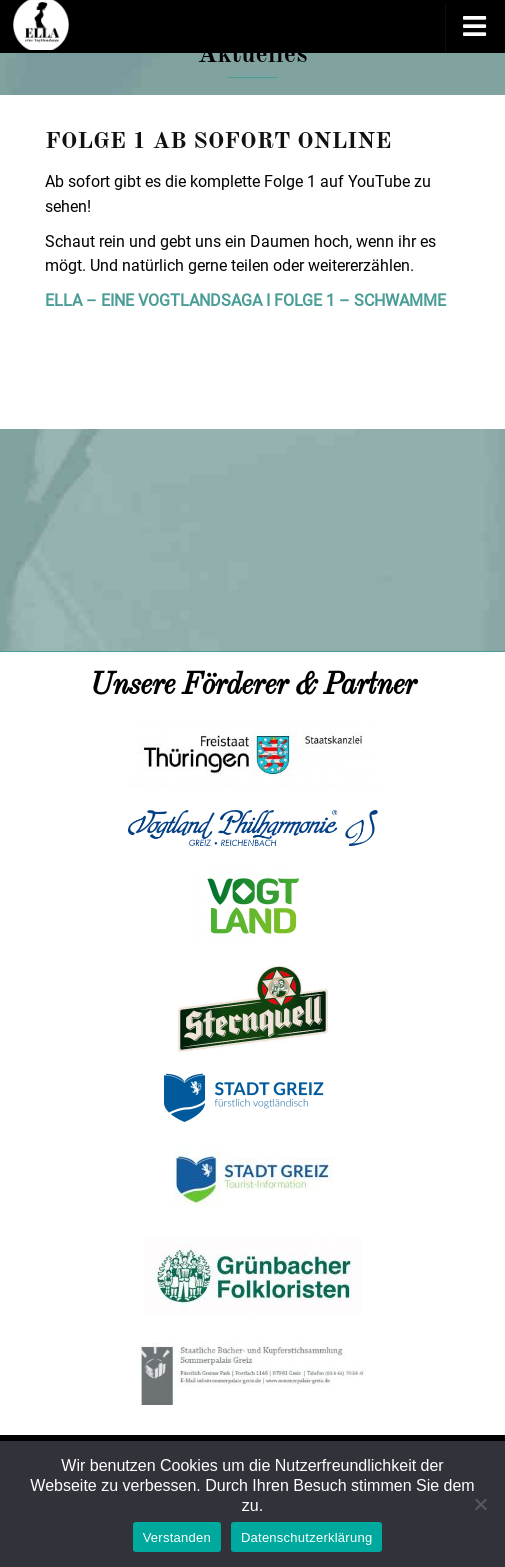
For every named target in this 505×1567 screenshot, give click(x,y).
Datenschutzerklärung (306, 1537)
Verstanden (177, 1537)
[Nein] (480, 1504)
